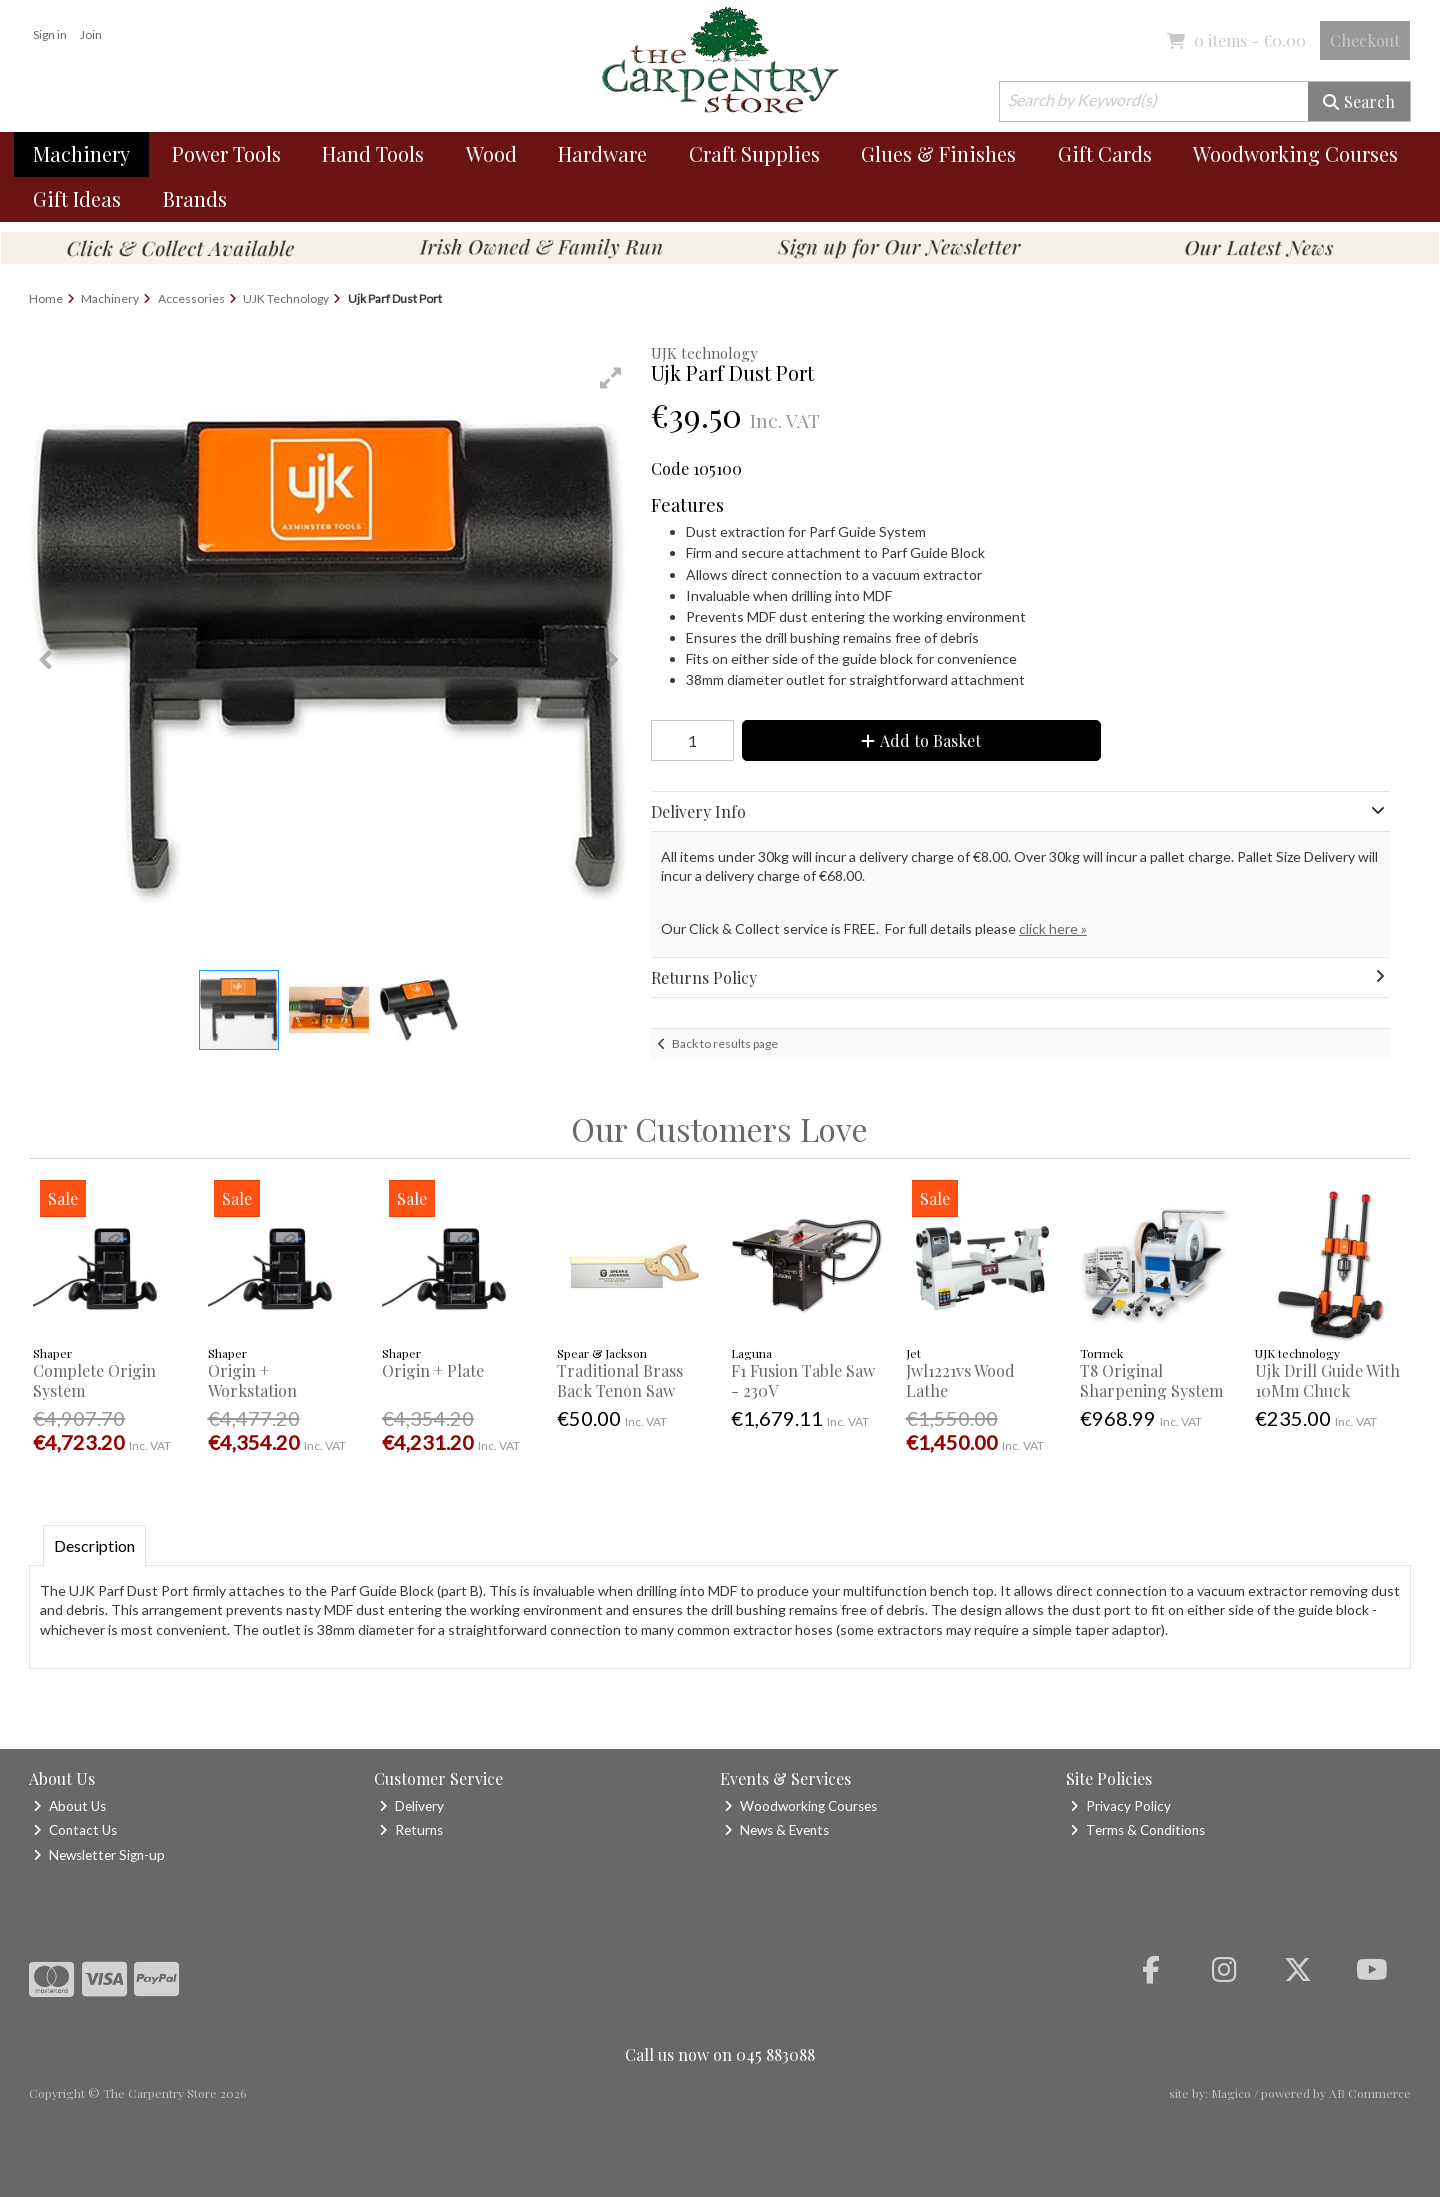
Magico (1231, 2093)
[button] (611, 378)
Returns (411, 1830)
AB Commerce (1370, 2093)
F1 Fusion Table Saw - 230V (803, 1380)
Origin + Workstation (252, 1380)
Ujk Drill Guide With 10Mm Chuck (1327, 1380)
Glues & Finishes (938, 153)
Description (94, 1545)
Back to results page (725, 1043)
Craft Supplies (754, 153)
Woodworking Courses (1295, 153)
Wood (491, 153)
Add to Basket (921, 740)
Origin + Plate (433, 1370)
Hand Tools (373, 153)
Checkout (1365, 40)
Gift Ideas (77, 198)
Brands (195, 198)
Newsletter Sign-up (99, 1855)
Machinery (81, 153)
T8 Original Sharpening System (1151, 1380)
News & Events (776, 1830)
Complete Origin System (94, 1380)
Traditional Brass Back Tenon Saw (620, 1380)
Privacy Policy (1120, 1806)
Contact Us (75, 1830)
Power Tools (226, 153)
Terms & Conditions (1137, 1830)
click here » (1053, 928)
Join (91, 34)
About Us (69, 1806)
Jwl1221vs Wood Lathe (960, 1380)
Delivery (411, 1806)
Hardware (602, 153)
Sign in (50, 34)
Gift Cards (1105, 153)
